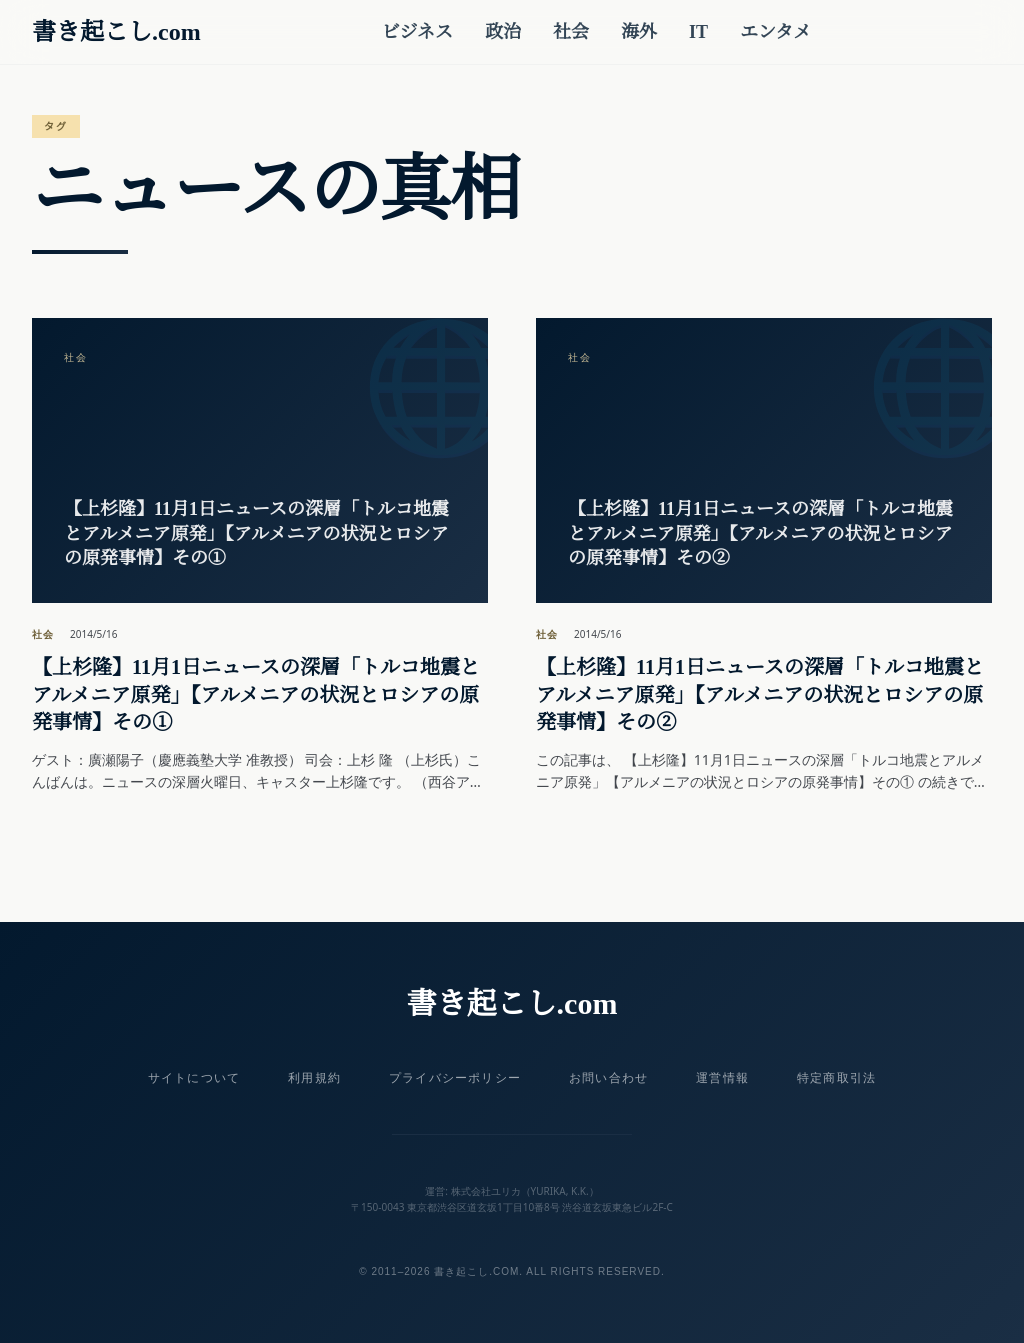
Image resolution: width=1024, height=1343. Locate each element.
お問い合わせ (608, 1078)
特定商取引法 (836, 1078)
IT (698, 32)
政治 (503, 32)
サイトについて (194, 1078)
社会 (571, 32)
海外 (639, 32)
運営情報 (722, 1078)
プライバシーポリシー (455, 1078)
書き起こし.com (116, 32)
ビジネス (416, 32)
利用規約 (314, 1078)
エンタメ (775, 32)
